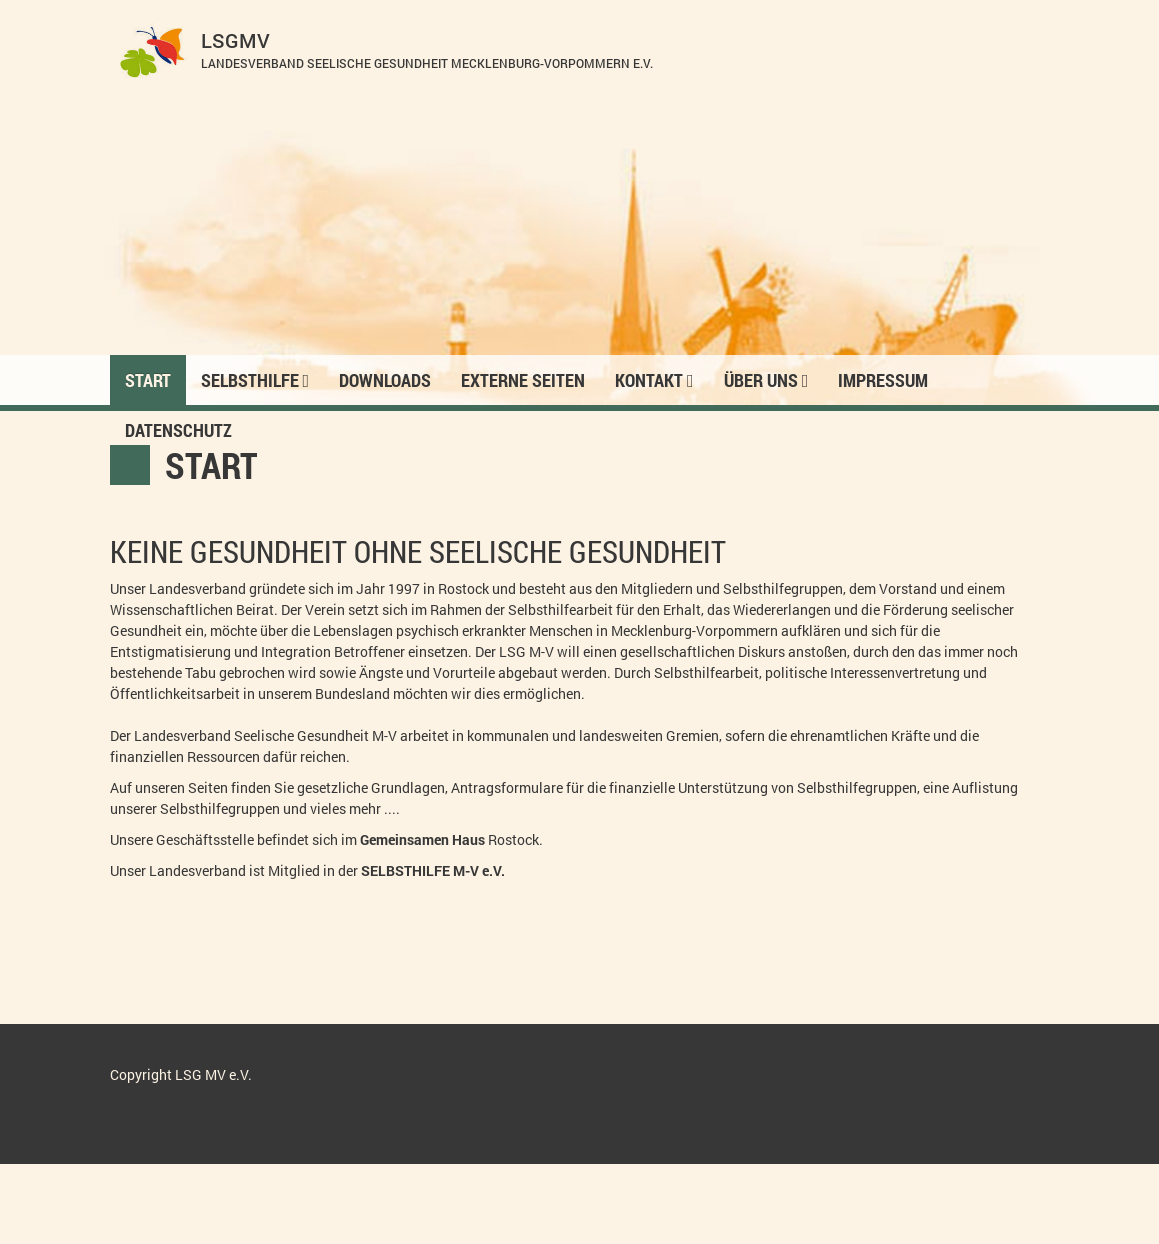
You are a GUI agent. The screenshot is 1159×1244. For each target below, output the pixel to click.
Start (148, 380)
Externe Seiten (523, 380)
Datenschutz (178, 430)
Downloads (385, 380)
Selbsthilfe (255, 380)
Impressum (883, 380)
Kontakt (654, 380)
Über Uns (766, 380)
